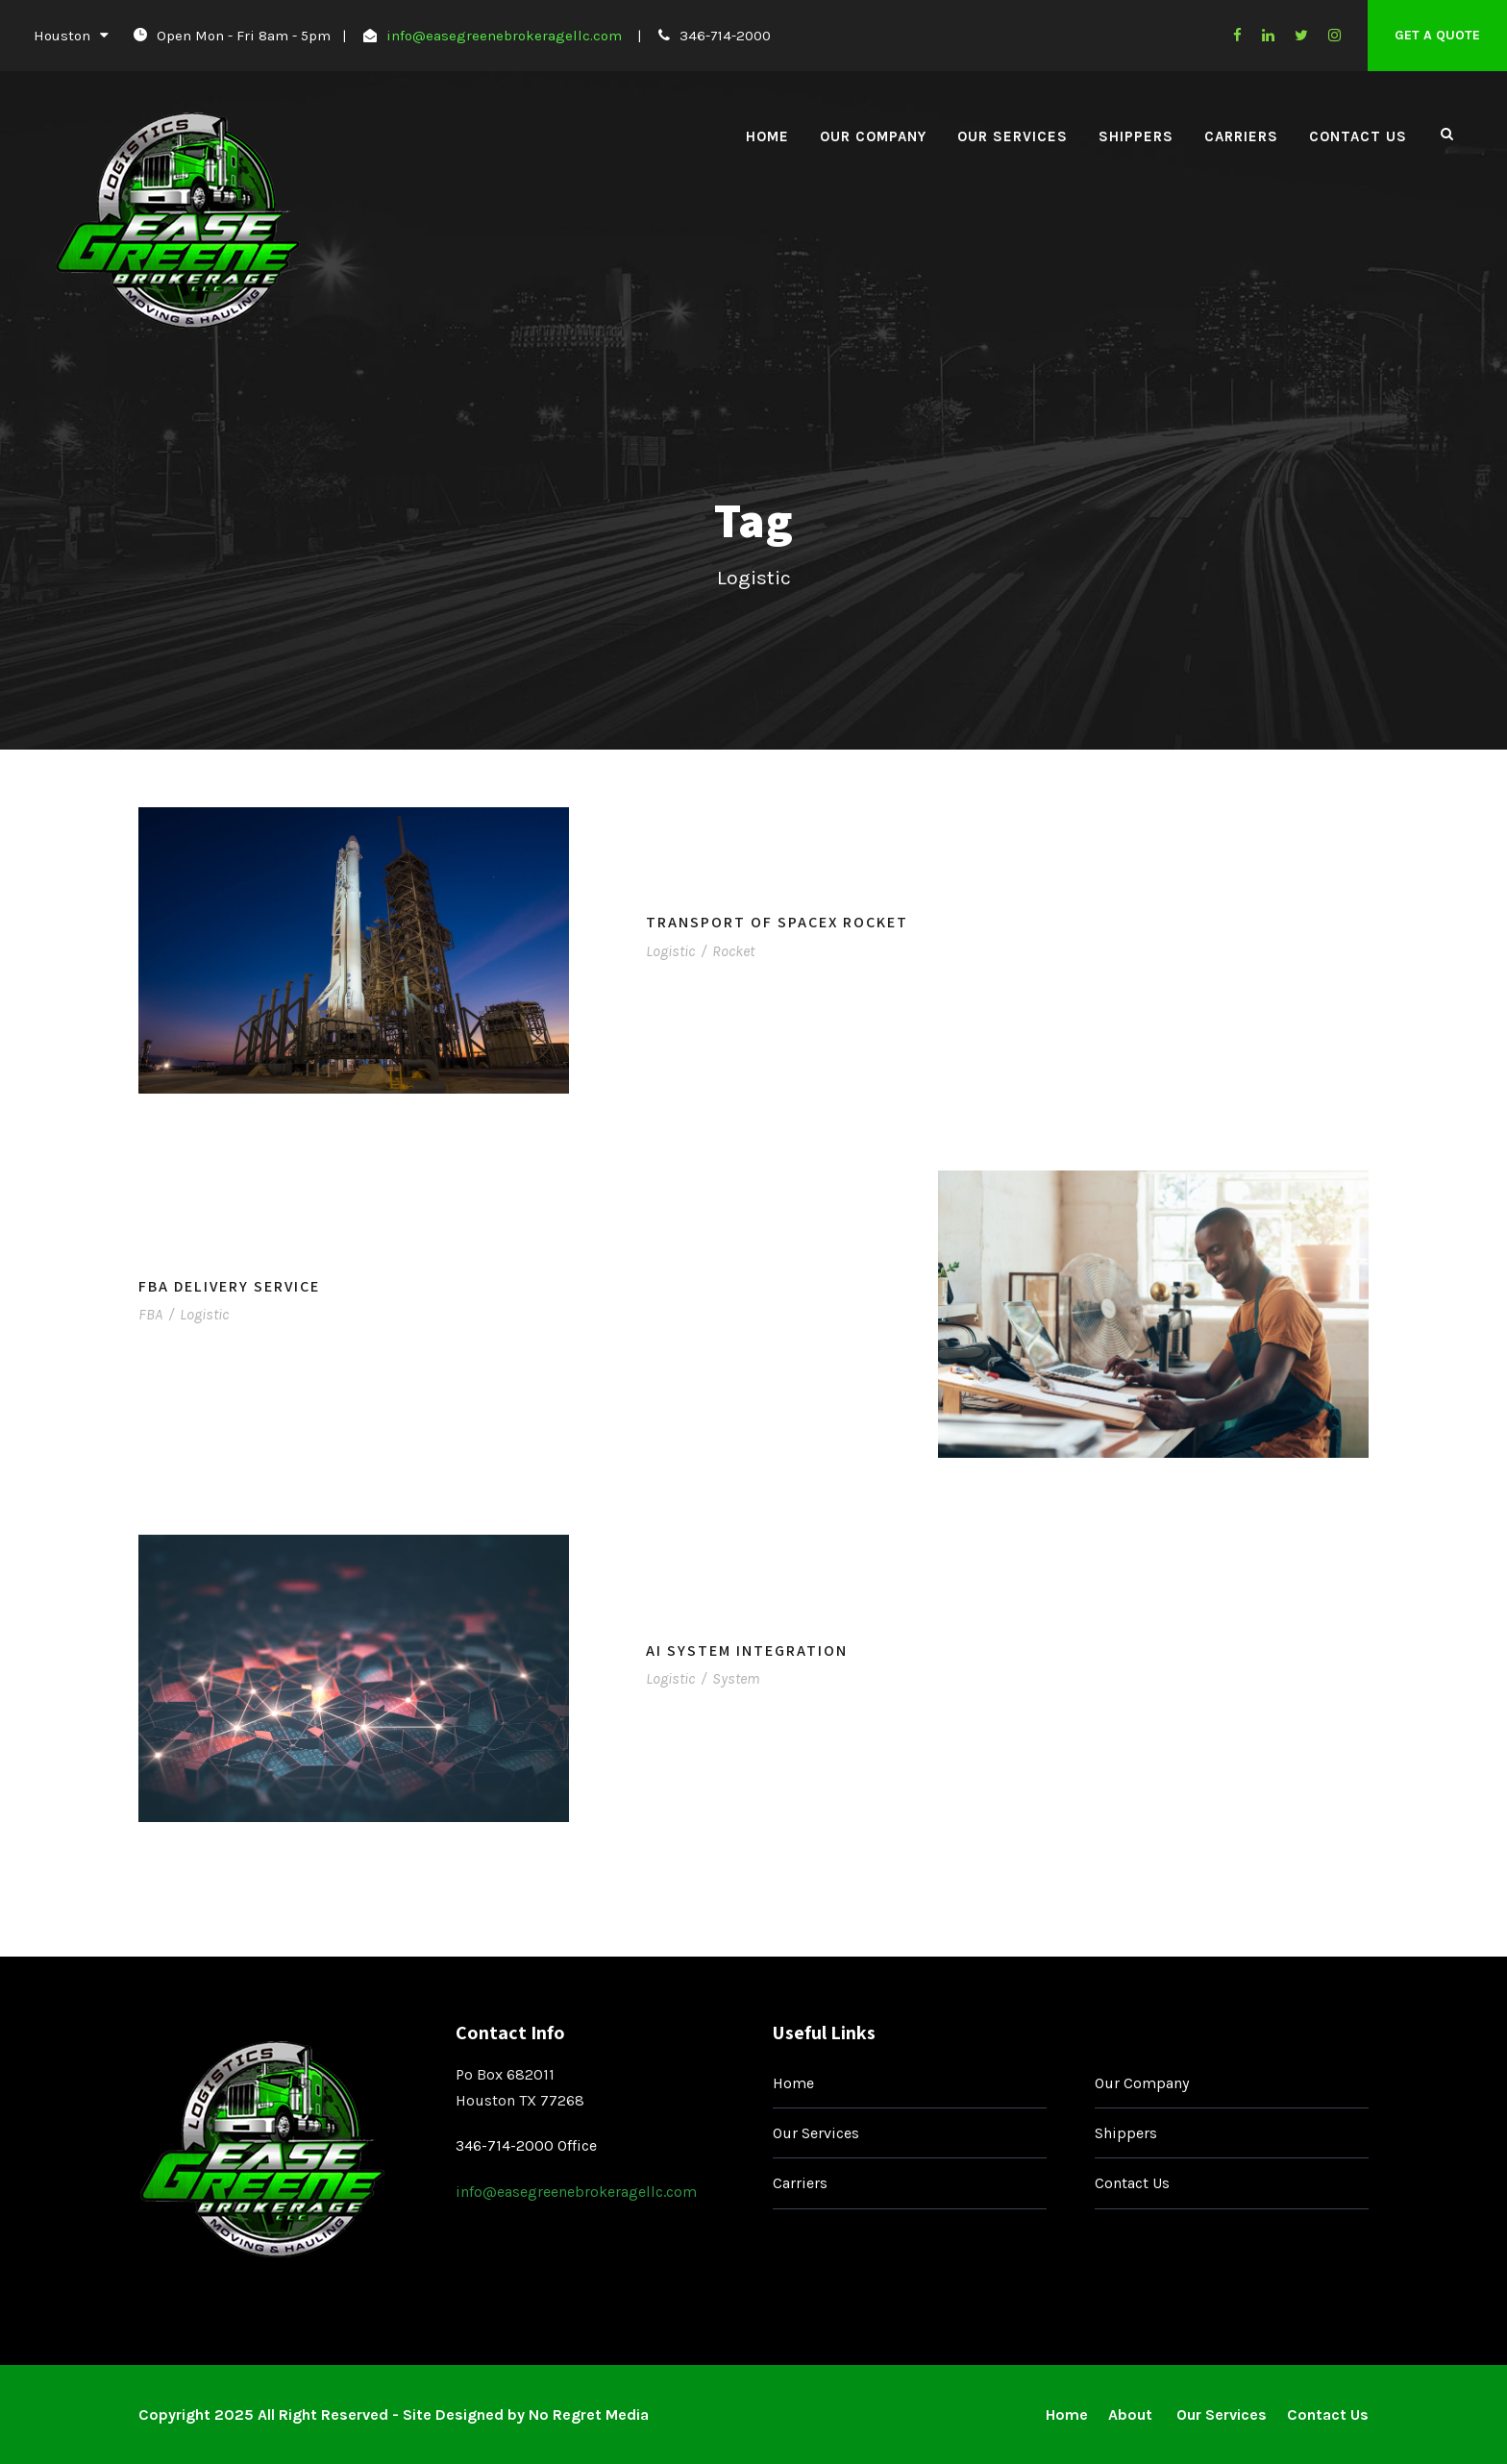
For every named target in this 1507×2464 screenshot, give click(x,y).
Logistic (670, 951)
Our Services (1012, 136)
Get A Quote (1437, 35)
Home (767, 136)
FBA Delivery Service (229, 1286)
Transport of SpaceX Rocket (777, 922)
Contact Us (1358, 136)
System (735, 1678)
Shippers (1136, 136)
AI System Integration (747, 1650)
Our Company (873, 136)
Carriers (1241, 136)
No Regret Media (589, 2414)
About (1132, 2414)
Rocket (733, 951)
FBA (150, 1314)
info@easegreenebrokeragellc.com (504, 35)
